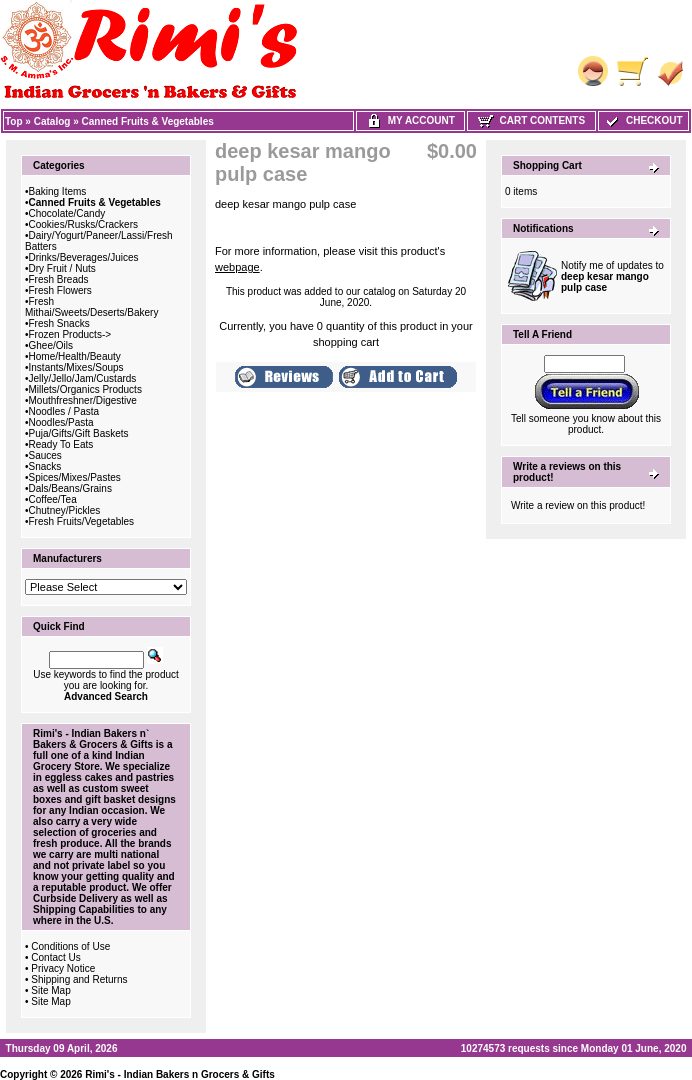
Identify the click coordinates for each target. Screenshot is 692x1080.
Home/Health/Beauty (75, 356)
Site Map (50, 990)
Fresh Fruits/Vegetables (82, 521)
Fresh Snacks (59, 323)
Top (14, 121)
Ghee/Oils (51, 345)
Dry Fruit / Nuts (62, 268)
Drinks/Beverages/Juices (84, 257)
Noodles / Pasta (64, 411)
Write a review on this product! (578, 505)
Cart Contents (531, 120)
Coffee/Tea (53, 499)
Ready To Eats (61, 444)
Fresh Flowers (60, 290)
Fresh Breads (59, 279)
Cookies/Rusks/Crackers (83, 224)
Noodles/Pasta (61, 422)
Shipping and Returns (79, 979)
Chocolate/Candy (67, 213)
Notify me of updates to (612, 276)
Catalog (52, 121)
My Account (410, 120)
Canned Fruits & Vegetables (148, 121)
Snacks (45, 466)
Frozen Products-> (70, 334)
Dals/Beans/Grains (70, 488)
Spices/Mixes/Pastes (75, 477)
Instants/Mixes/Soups (76, 367)
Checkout (643, 120)
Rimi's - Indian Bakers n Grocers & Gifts (180, 1074)
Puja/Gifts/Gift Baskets (79, 433)
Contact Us (55, 957)
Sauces (45, 455)
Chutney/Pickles (65, 510)
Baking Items (58, 191)
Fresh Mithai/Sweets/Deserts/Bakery (91, 307)
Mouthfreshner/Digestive (83, 400)
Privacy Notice (63, 968)
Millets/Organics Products (85, 389)
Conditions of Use (70, 946)
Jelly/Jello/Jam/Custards (83, 378)
